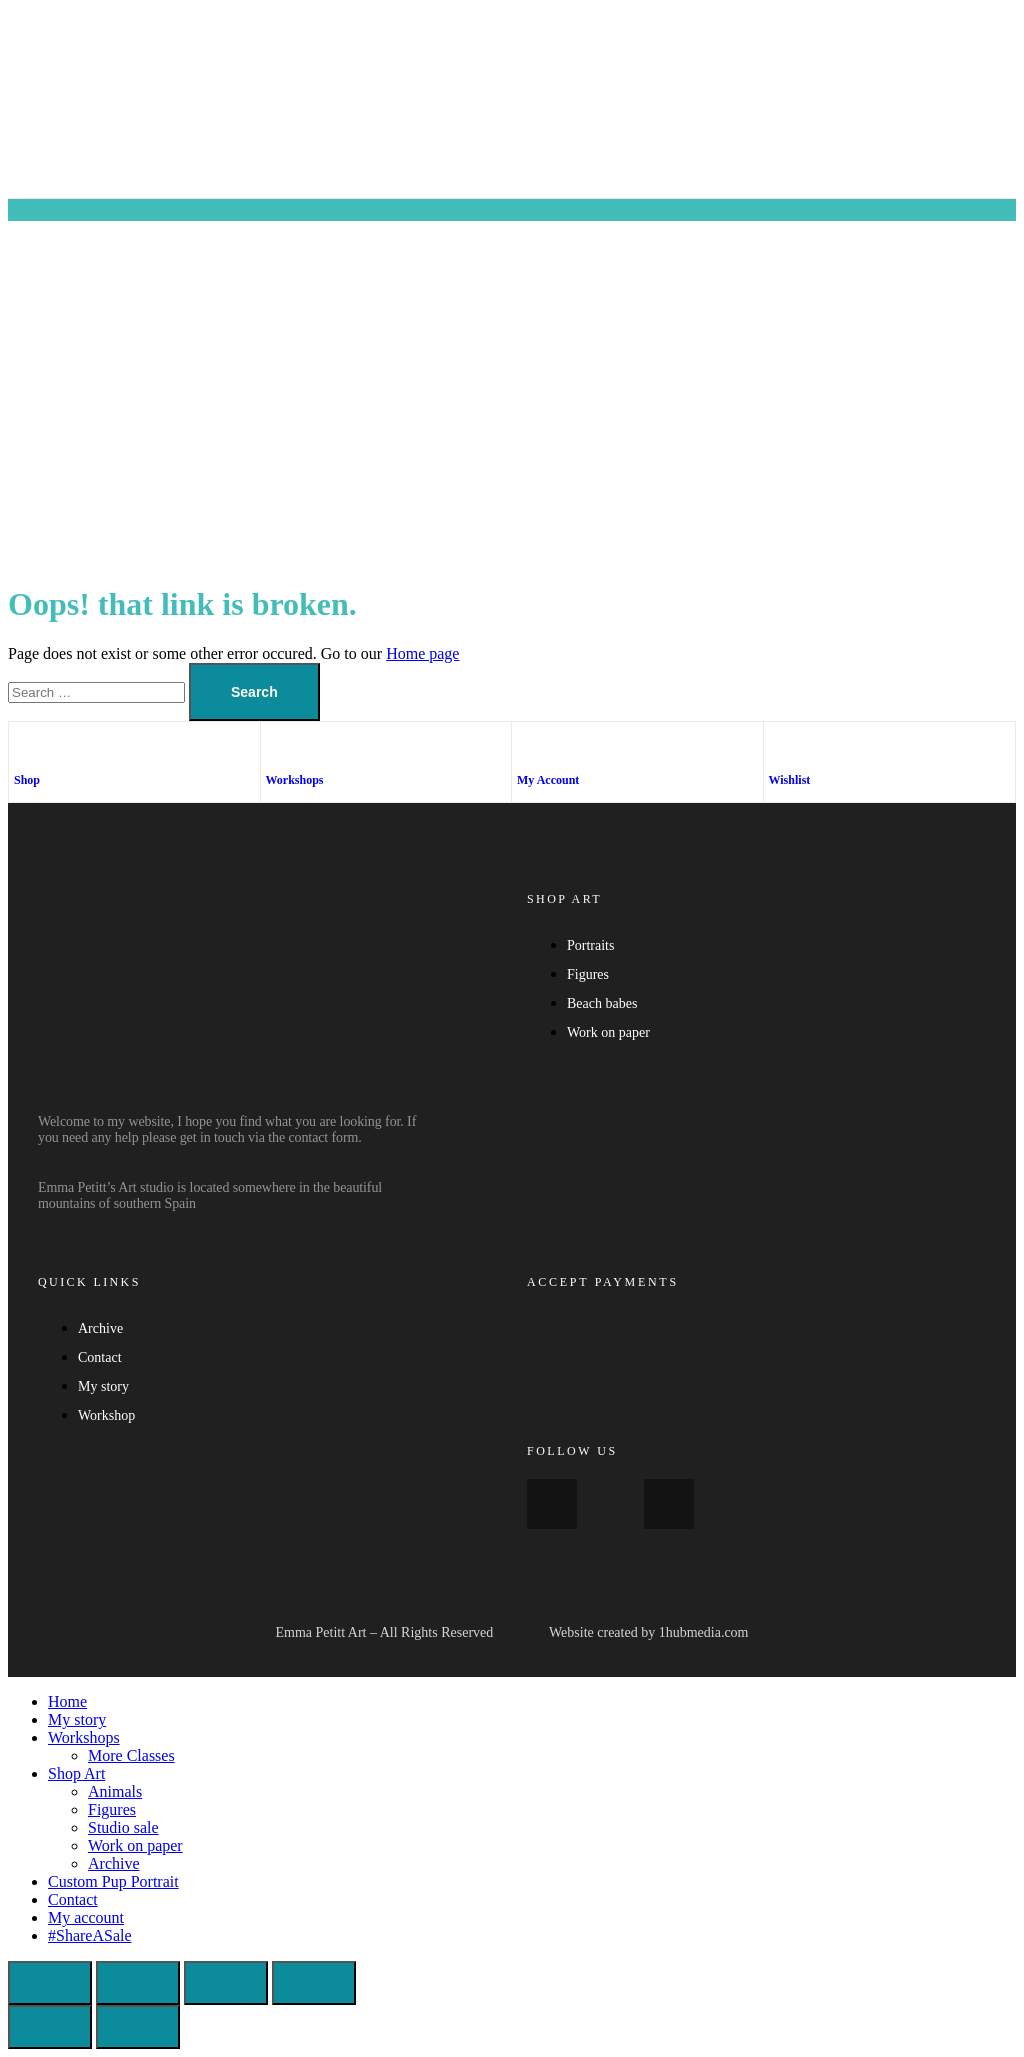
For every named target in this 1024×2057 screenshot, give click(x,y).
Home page (422, 653)
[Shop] (24, 747)
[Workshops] (276, 747)
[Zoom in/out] (50, 1983)
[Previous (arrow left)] (50, 2027)
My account (86, 1917)
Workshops (295, 780)
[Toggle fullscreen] (138, 1983)
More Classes (131, 1755)
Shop (27, 780)
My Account (548, 780)
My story (77, 1719)
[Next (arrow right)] (138, 2027)
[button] (511, 210)
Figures (112, 1809)
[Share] (226, 1983)
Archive (114, 1863)
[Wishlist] (779, 747)
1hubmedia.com (704, 1632)
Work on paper (135, 1845)
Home (67, 1701)
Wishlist (790, 780)
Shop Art (76, 1773)
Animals (115, 1791)
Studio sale (123, 1827)
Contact (73, 1899)
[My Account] (527, 747)
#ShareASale (90, 1935)
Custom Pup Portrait (113, 1881)
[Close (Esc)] (314, 1983)
